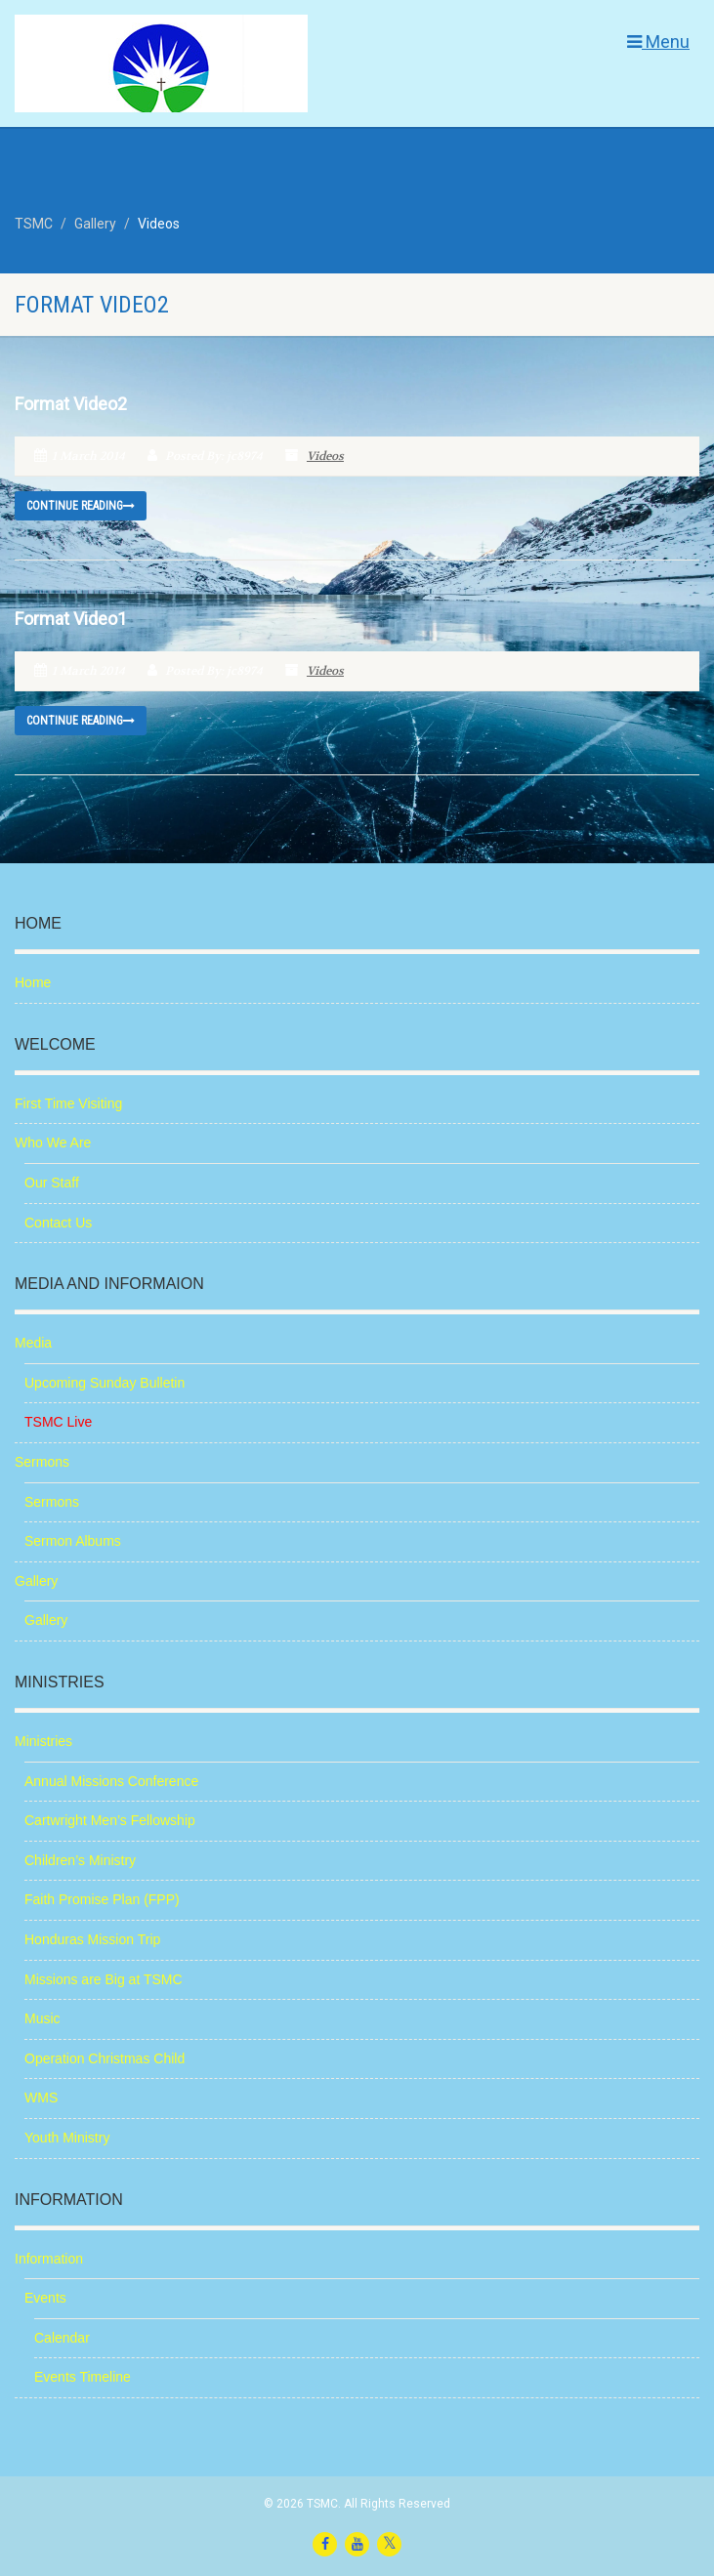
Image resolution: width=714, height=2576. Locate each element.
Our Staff (51, 1182)
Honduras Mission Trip (92, 1939)
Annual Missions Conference (111, 1781)
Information (49, 2258)
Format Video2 (71, 404)
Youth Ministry (66, 2137)
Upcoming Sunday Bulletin (104, 1383)
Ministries (43, 1741)
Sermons (42, 1462)
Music (42, 2018)
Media (33, 1342)
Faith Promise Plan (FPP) (102, 1899)
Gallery (36, 1581)
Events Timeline (82, 2377)
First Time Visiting (68, 1103)
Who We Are (53, 1142)
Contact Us (58, 1222)
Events (45, 2298)
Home (33, 982)
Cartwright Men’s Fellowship (109, 1820)
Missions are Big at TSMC (103, 1979)
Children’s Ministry (80, 1860)
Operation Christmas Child (104, 2058)
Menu (658, 41)
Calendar (62, 2338)
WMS (41, 2097)
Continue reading (80, 506)
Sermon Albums (72, 1541)
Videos (325, 456)
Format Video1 (71, 618)
